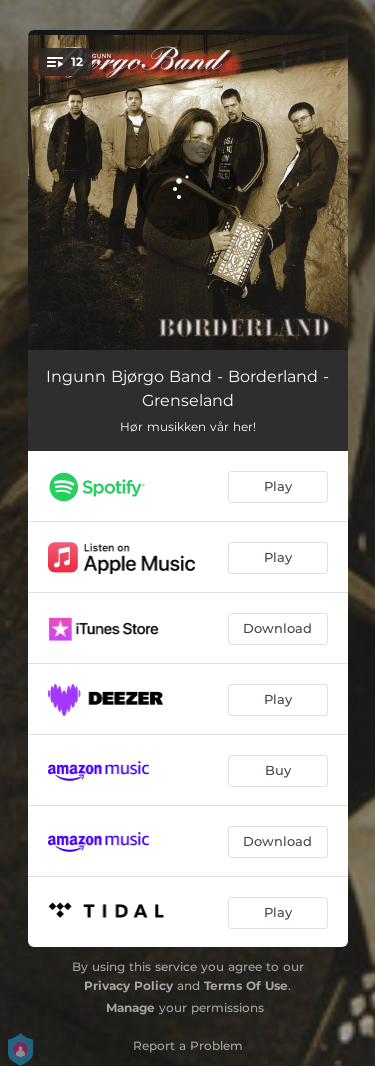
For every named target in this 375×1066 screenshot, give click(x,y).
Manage (130, 1007)
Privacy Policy (128, 985)
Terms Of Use (246, 985)
